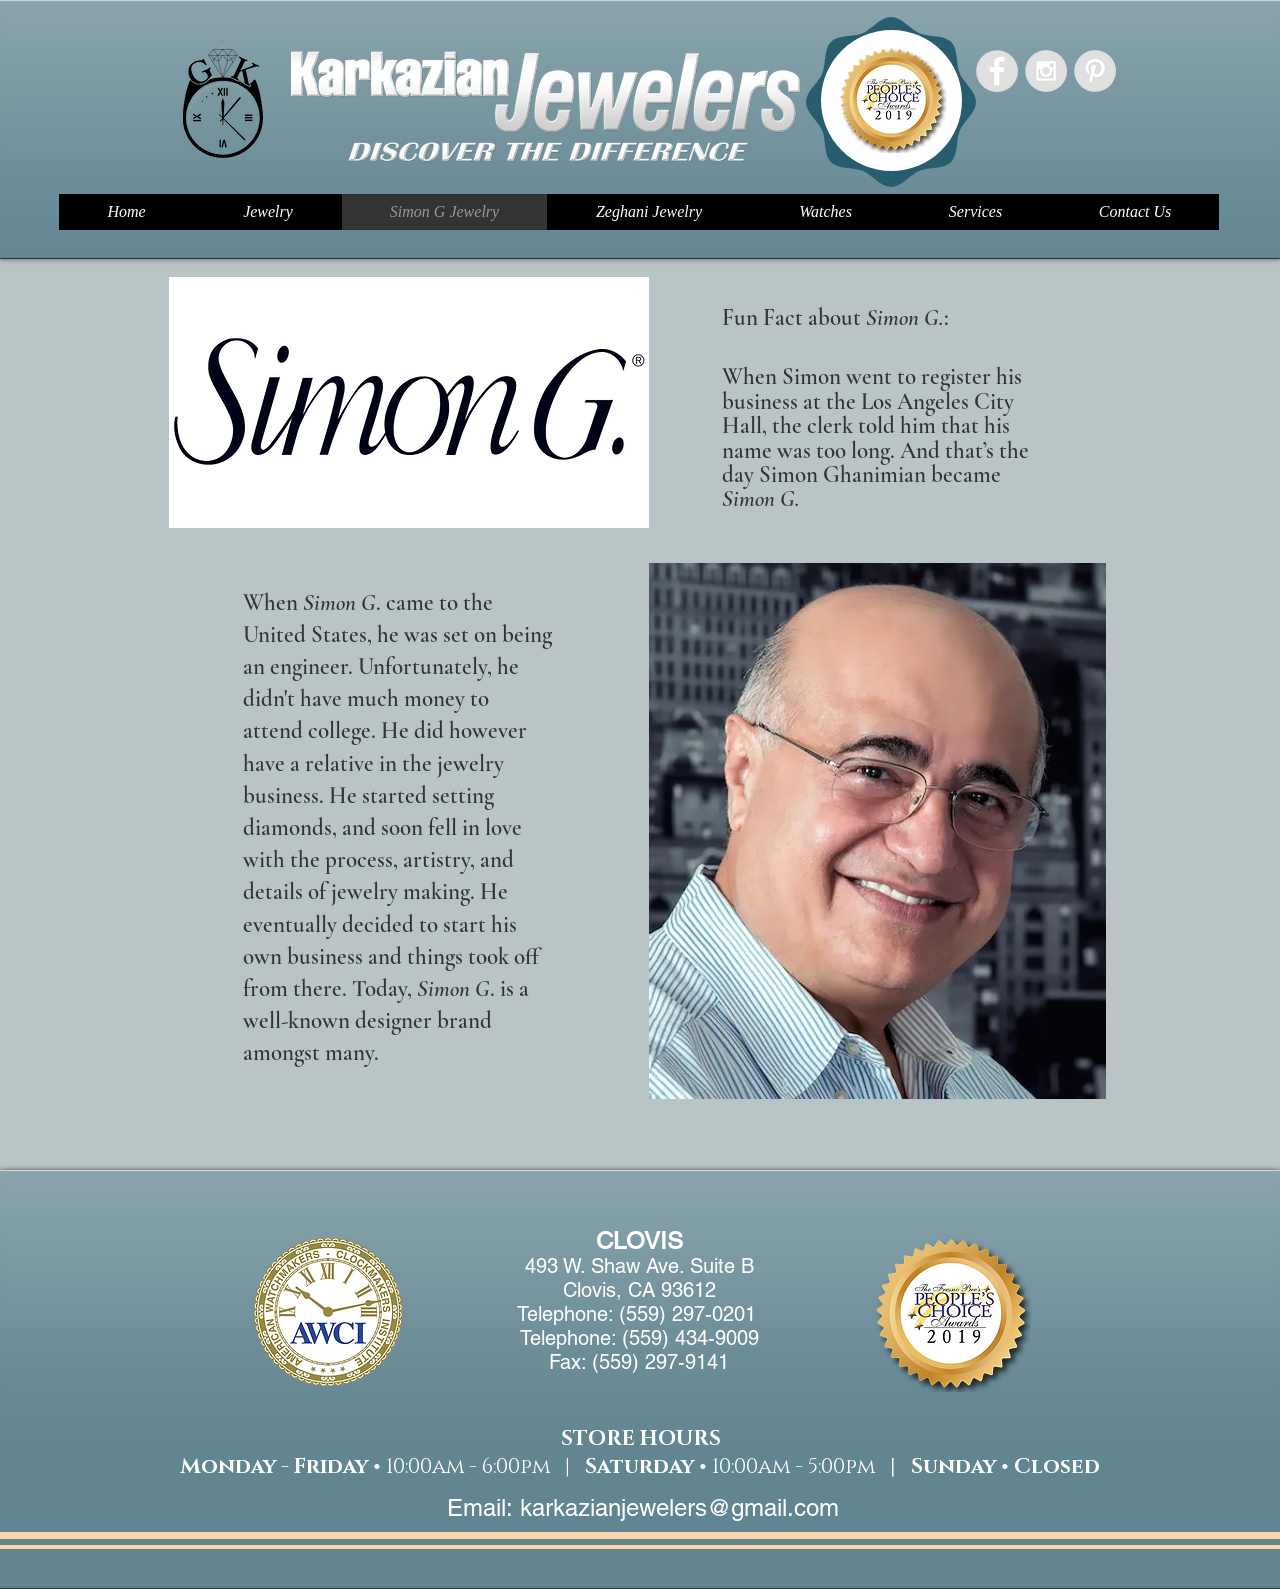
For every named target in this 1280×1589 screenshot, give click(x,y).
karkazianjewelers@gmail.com (679, 1507)
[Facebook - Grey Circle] (997, 71)
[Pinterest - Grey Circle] (1095, 71)
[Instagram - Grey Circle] (1046, 71)
